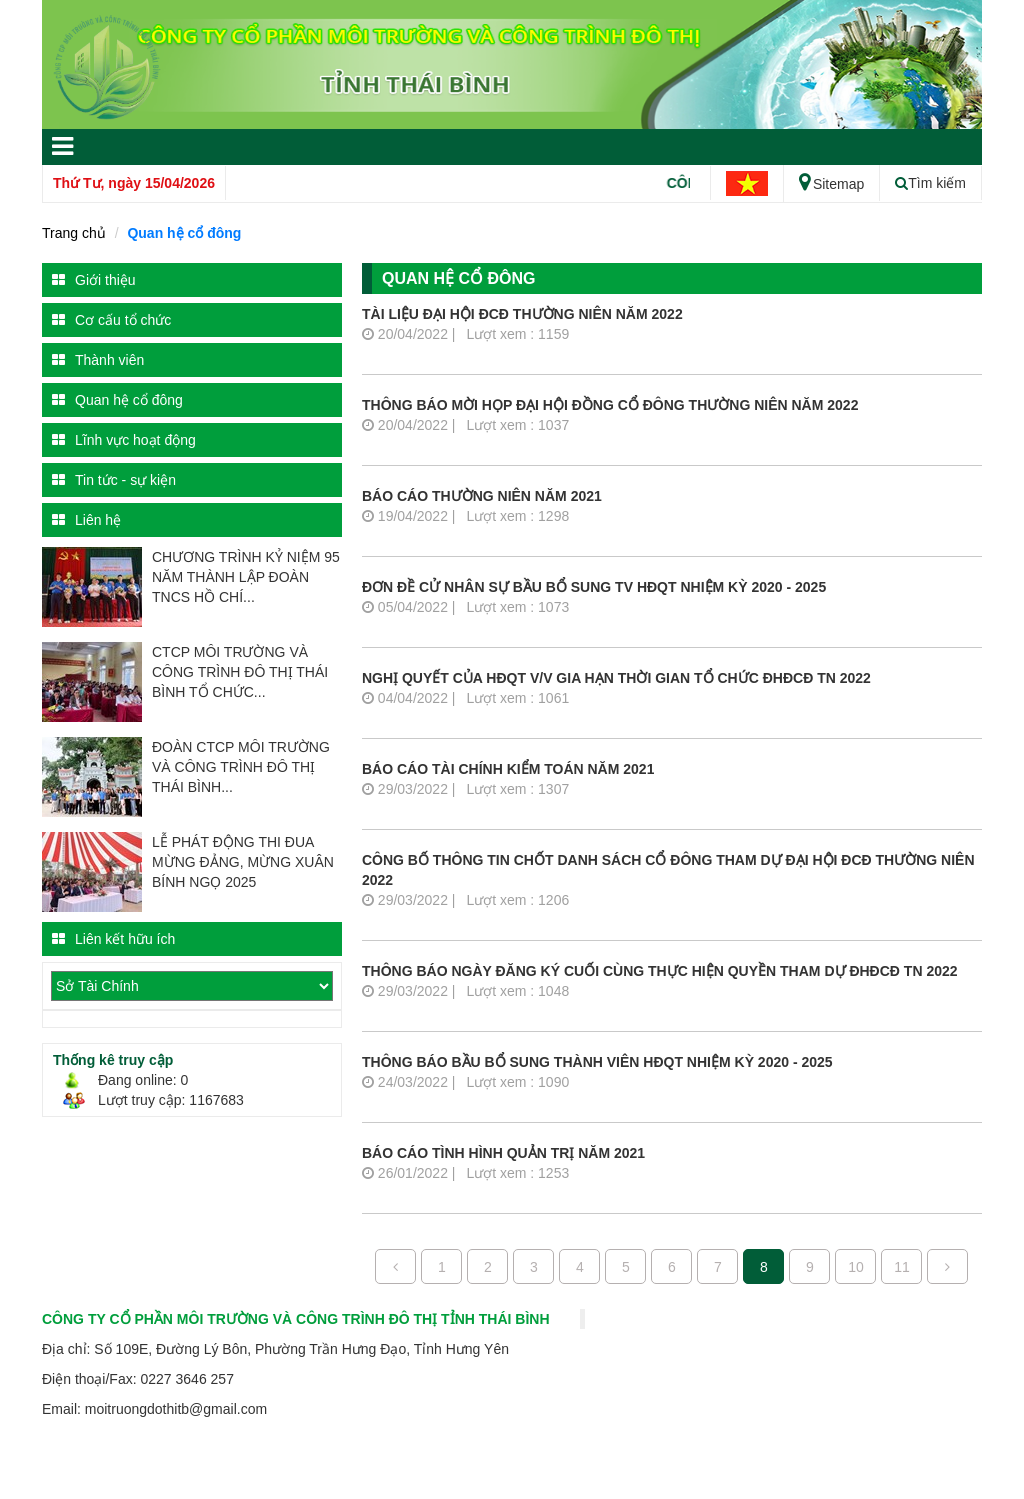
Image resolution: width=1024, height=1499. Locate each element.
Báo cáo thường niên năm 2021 (482, 496)
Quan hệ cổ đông (184, 233)
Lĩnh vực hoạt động (124, 440)
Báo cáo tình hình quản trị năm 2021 (503, 1153)
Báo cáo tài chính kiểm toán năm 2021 (508, 769)
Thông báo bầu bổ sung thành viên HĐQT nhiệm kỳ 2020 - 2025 (597, 1062)
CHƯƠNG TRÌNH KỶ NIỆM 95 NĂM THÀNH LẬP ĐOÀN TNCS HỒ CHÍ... (246, 577)
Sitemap (831, 184)
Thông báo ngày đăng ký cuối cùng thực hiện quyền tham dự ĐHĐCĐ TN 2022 (660, 971)
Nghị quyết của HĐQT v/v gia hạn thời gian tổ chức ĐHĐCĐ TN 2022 (616, 678)
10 (856, 1267)
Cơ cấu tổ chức (111, 320)
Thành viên (98, 360)
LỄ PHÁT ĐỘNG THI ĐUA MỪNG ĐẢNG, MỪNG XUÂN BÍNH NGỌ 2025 (243, 862)
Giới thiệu (94, 280)
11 (902, 1267)
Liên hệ (86, 520)
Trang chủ (74, 233)
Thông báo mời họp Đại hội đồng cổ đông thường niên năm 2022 (610, 405)
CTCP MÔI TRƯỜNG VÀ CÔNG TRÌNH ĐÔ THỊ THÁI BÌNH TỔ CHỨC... (240, 672)
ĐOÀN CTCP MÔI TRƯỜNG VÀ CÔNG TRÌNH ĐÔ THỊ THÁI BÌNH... (241, 767)
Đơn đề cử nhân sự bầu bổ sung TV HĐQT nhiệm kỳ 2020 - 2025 (594, 587)
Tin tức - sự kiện (114, 480)
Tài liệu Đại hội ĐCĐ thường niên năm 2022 (522, 314)
